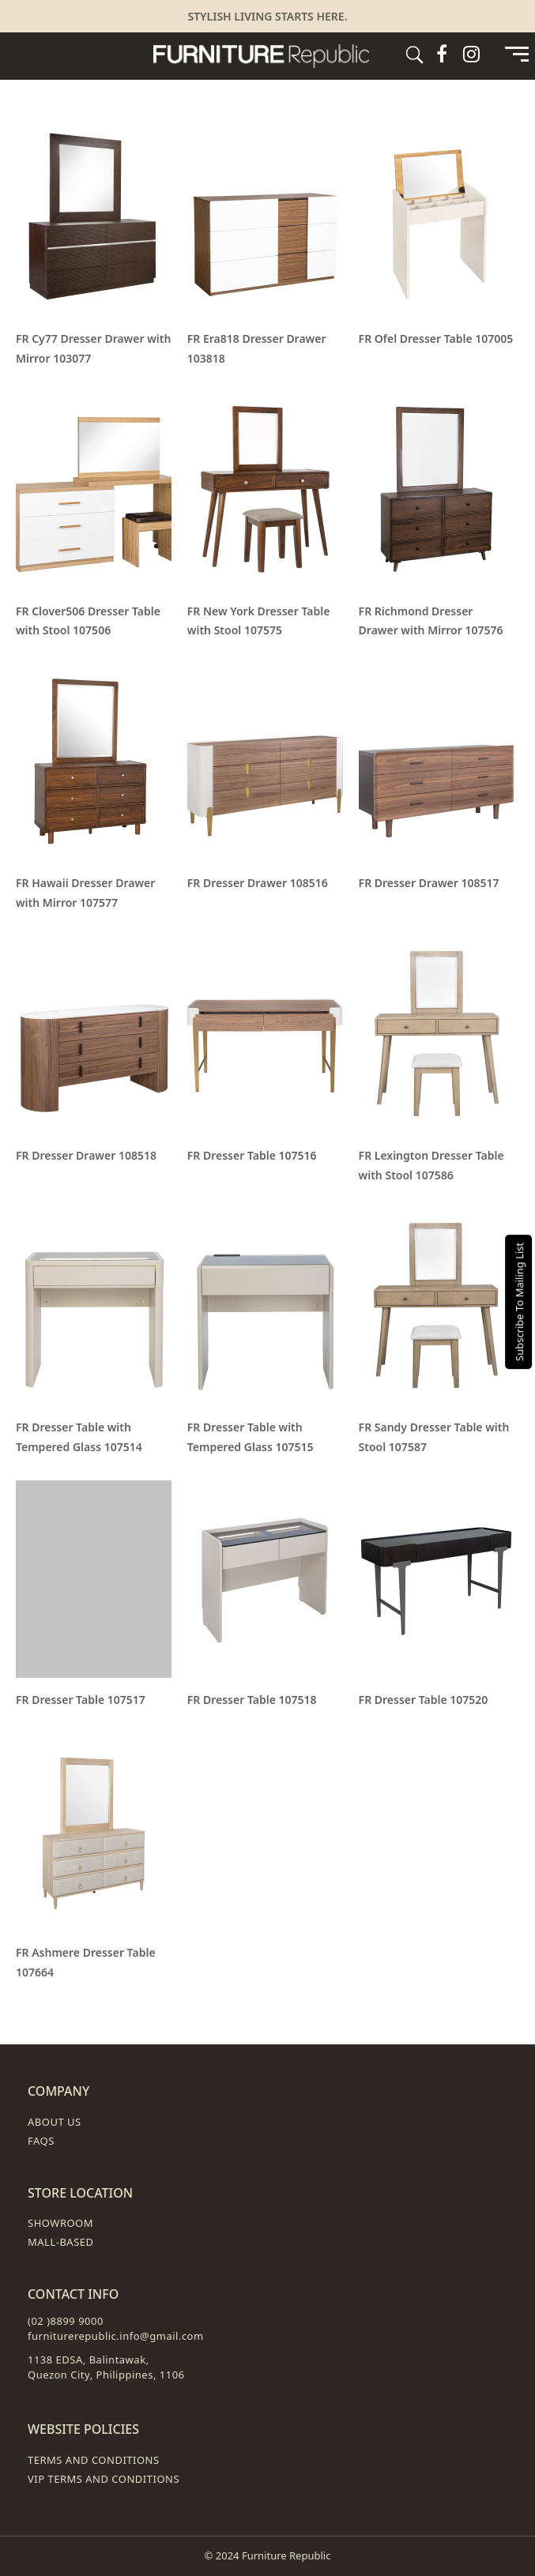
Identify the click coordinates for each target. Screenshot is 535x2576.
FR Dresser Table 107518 (252, 1699)
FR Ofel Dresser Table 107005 (436, 338)
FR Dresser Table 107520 (423, 1699)
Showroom (60, 2223)
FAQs (41, 2141)
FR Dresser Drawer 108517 (429, 882)
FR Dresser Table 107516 (252, 1155)
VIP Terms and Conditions (103, 2479)
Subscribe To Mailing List (519, 1301)
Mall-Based (61, 2242)
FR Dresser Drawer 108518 (86, 1155)
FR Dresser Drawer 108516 (257, 882)
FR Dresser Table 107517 (80, 1699)
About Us (54, 2122)
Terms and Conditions (94, 2460)
